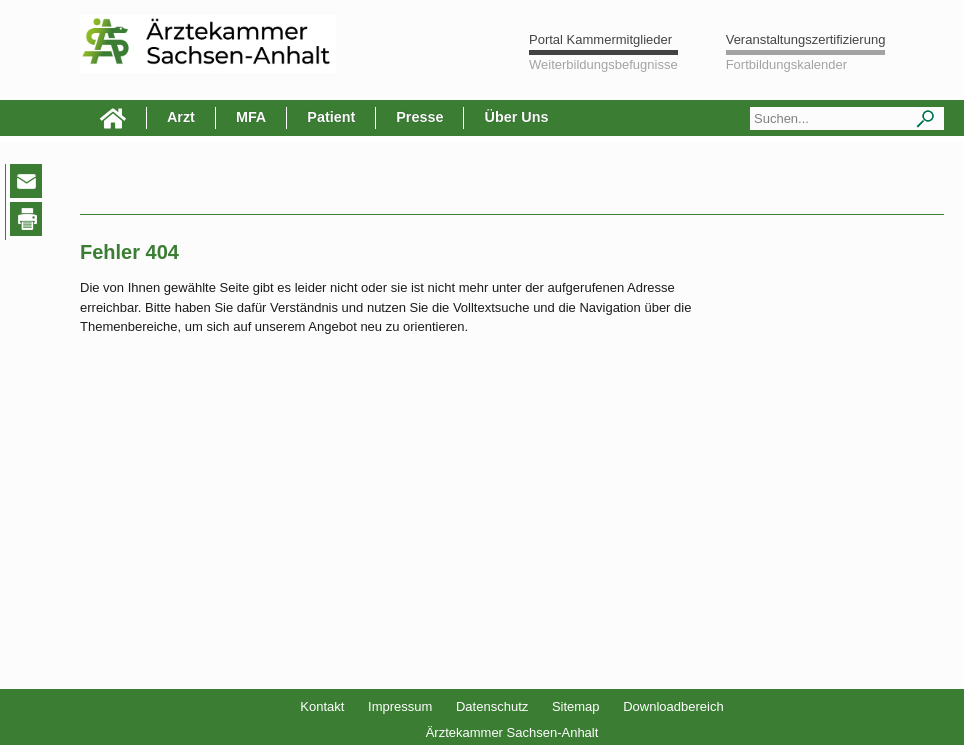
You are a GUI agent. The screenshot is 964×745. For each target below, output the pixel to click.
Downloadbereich (673, 706)
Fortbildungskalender (786, 64)
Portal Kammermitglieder (600, 39)
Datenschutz (492, 706)
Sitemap (576, 706)
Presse (419, 117)
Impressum (400, 706)
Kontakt (322, 706)
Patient (331, 117)
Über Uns (516, 117)
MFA (251, 117)
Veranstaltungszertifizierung (806, 39)
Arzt (181, 117)
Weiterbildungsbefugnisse (603, 64)
